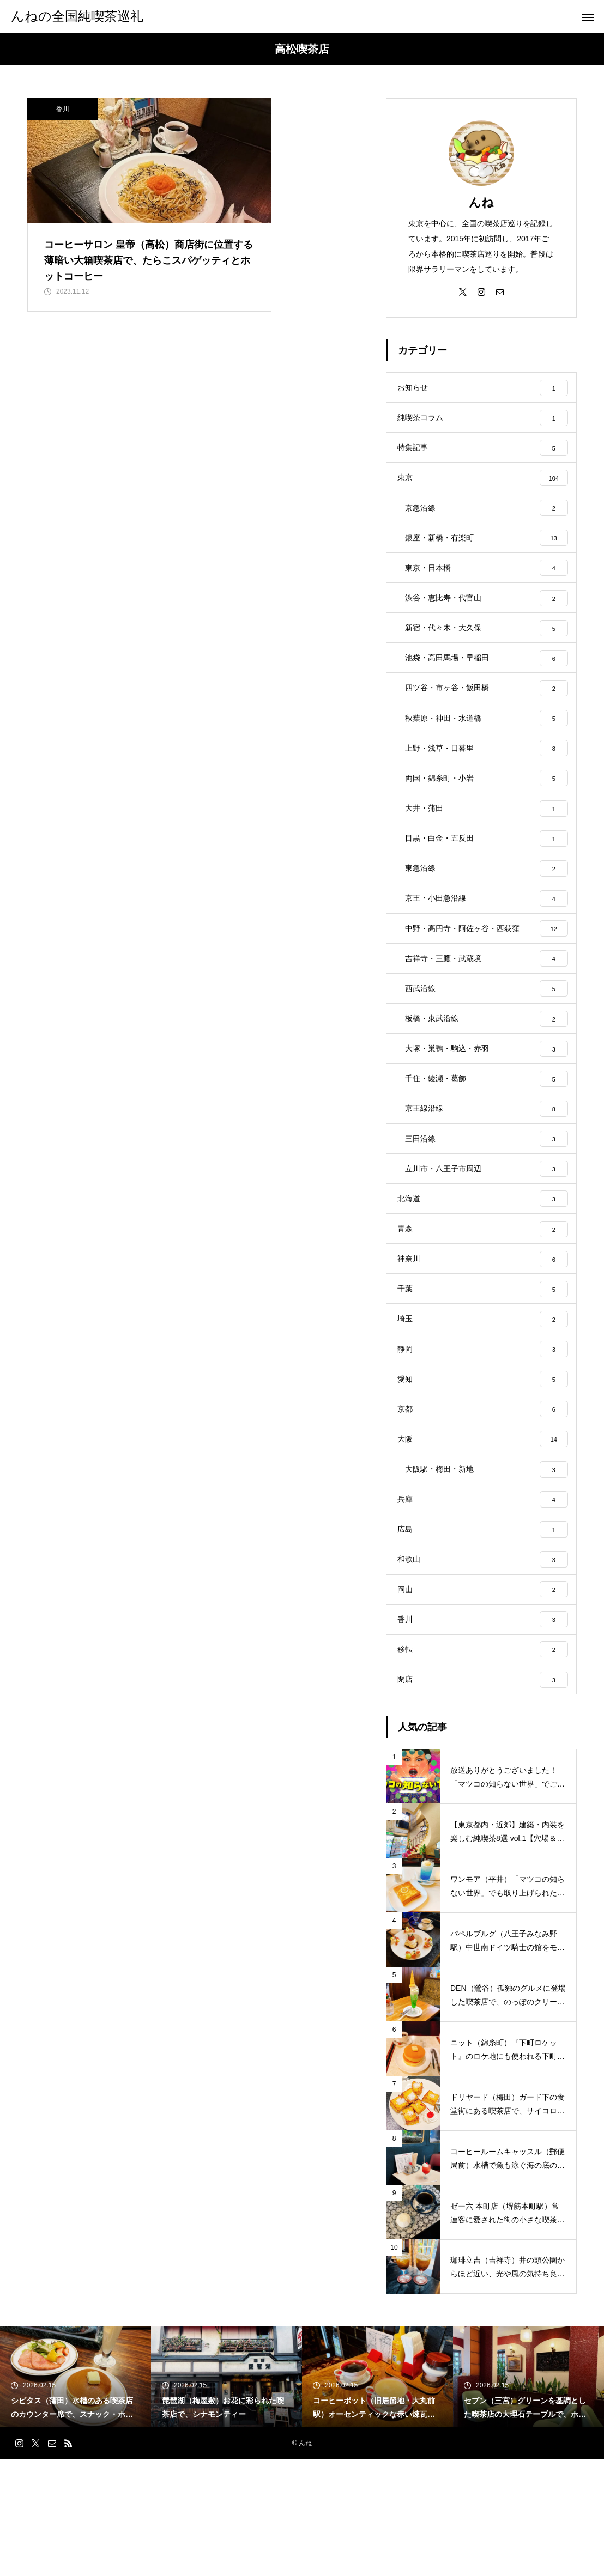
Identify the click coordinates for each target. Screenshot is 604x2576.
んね (481, 202)
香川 (62, 109)
